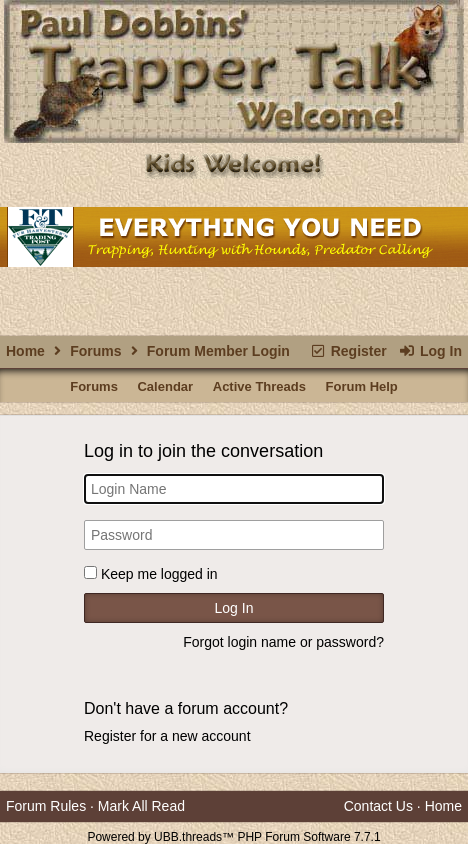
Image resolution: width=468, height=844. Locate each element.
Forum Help (362, 386)
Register (347, 351)
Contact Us (378, 806)
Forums (95, 351)
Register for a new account (167, 736)
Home (25, 351)
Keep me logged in (159, 574)
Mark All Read (141, 806)
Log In (430, 351)
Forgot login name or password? (283, 642)
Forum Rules (46, 806)
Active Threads (259, 386)
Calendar (165, 386)
